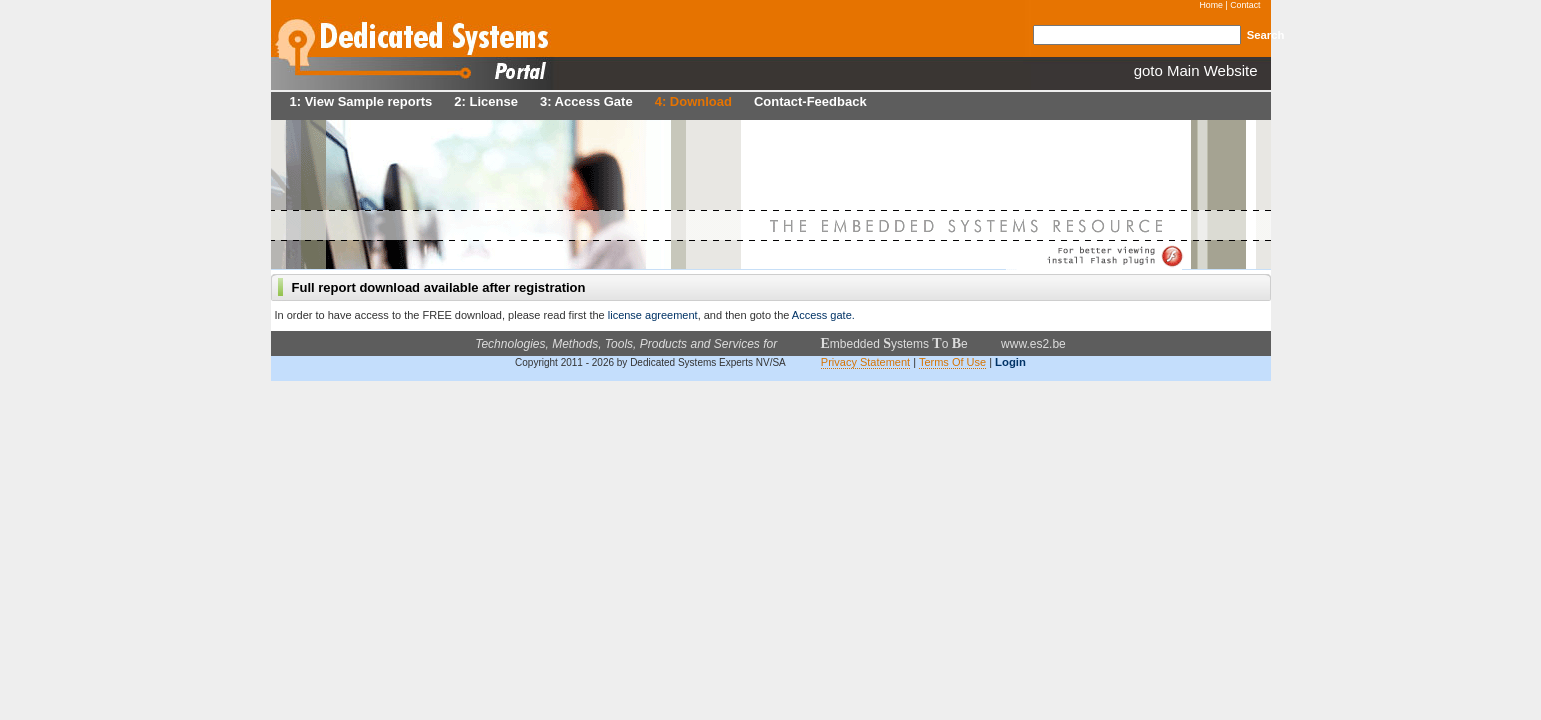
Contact (1245, 5)
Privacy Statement (865, 362)
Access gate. (823, 315)
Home (1211, 5)
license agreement (651, 315)
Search (1266, 35)
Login (1010, 362)
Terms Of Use (952, 362)
